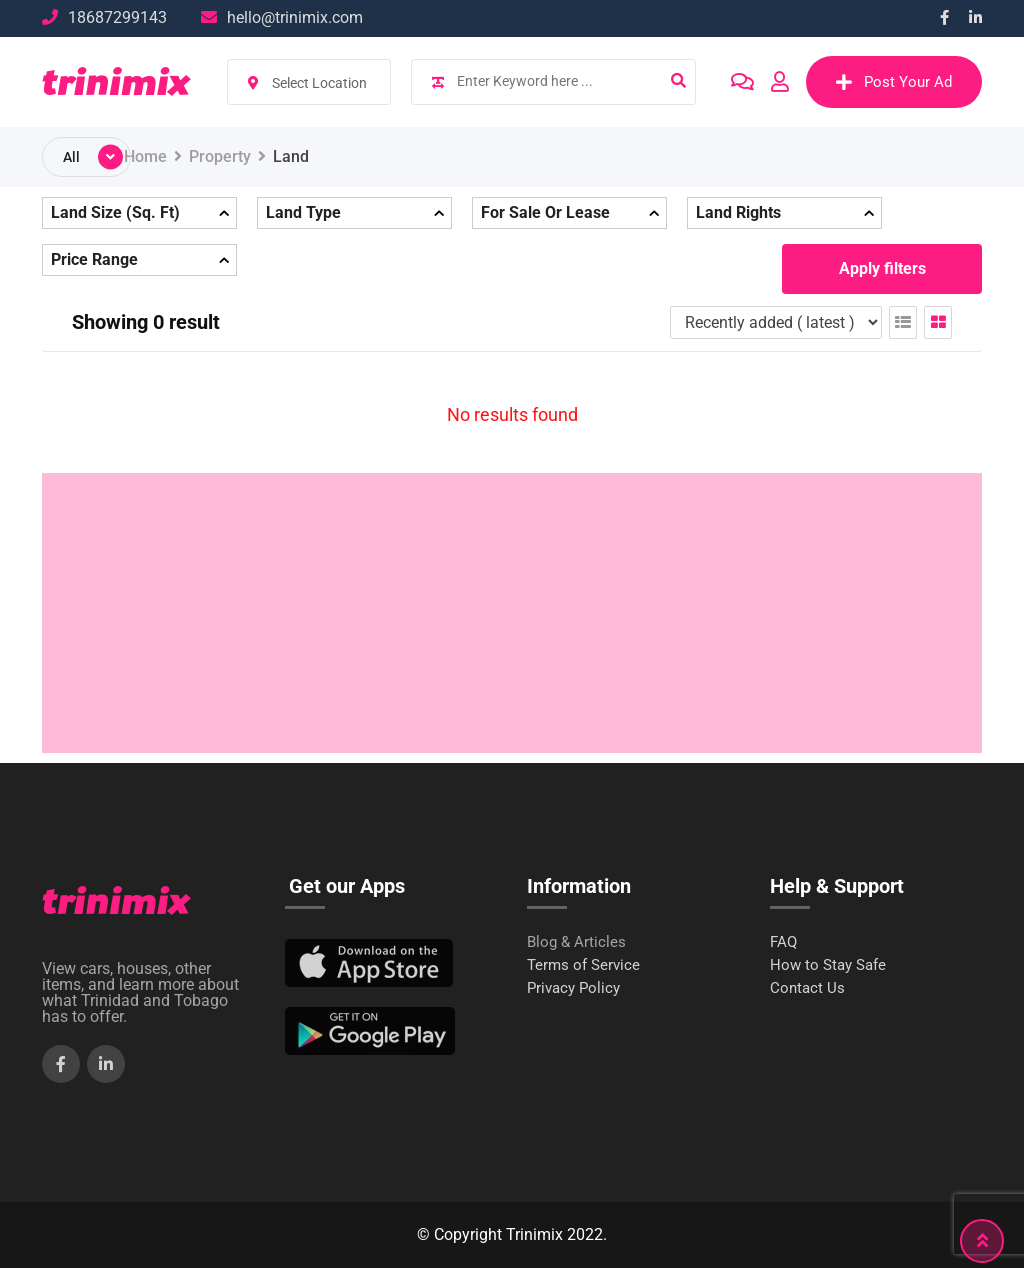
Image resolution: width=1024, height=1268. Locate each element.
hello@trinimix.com (295, 17)
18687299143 (117, 17)
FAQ (783, 942)
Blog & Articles (576, 942)
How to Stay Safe (828, 965)
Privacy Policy (573, 988)
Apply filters (882, 268)
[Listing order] (776, 322)
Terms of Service (583, 965)
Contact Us (807, 988)
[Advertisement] (512, 613)
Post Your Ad (894, 82)
